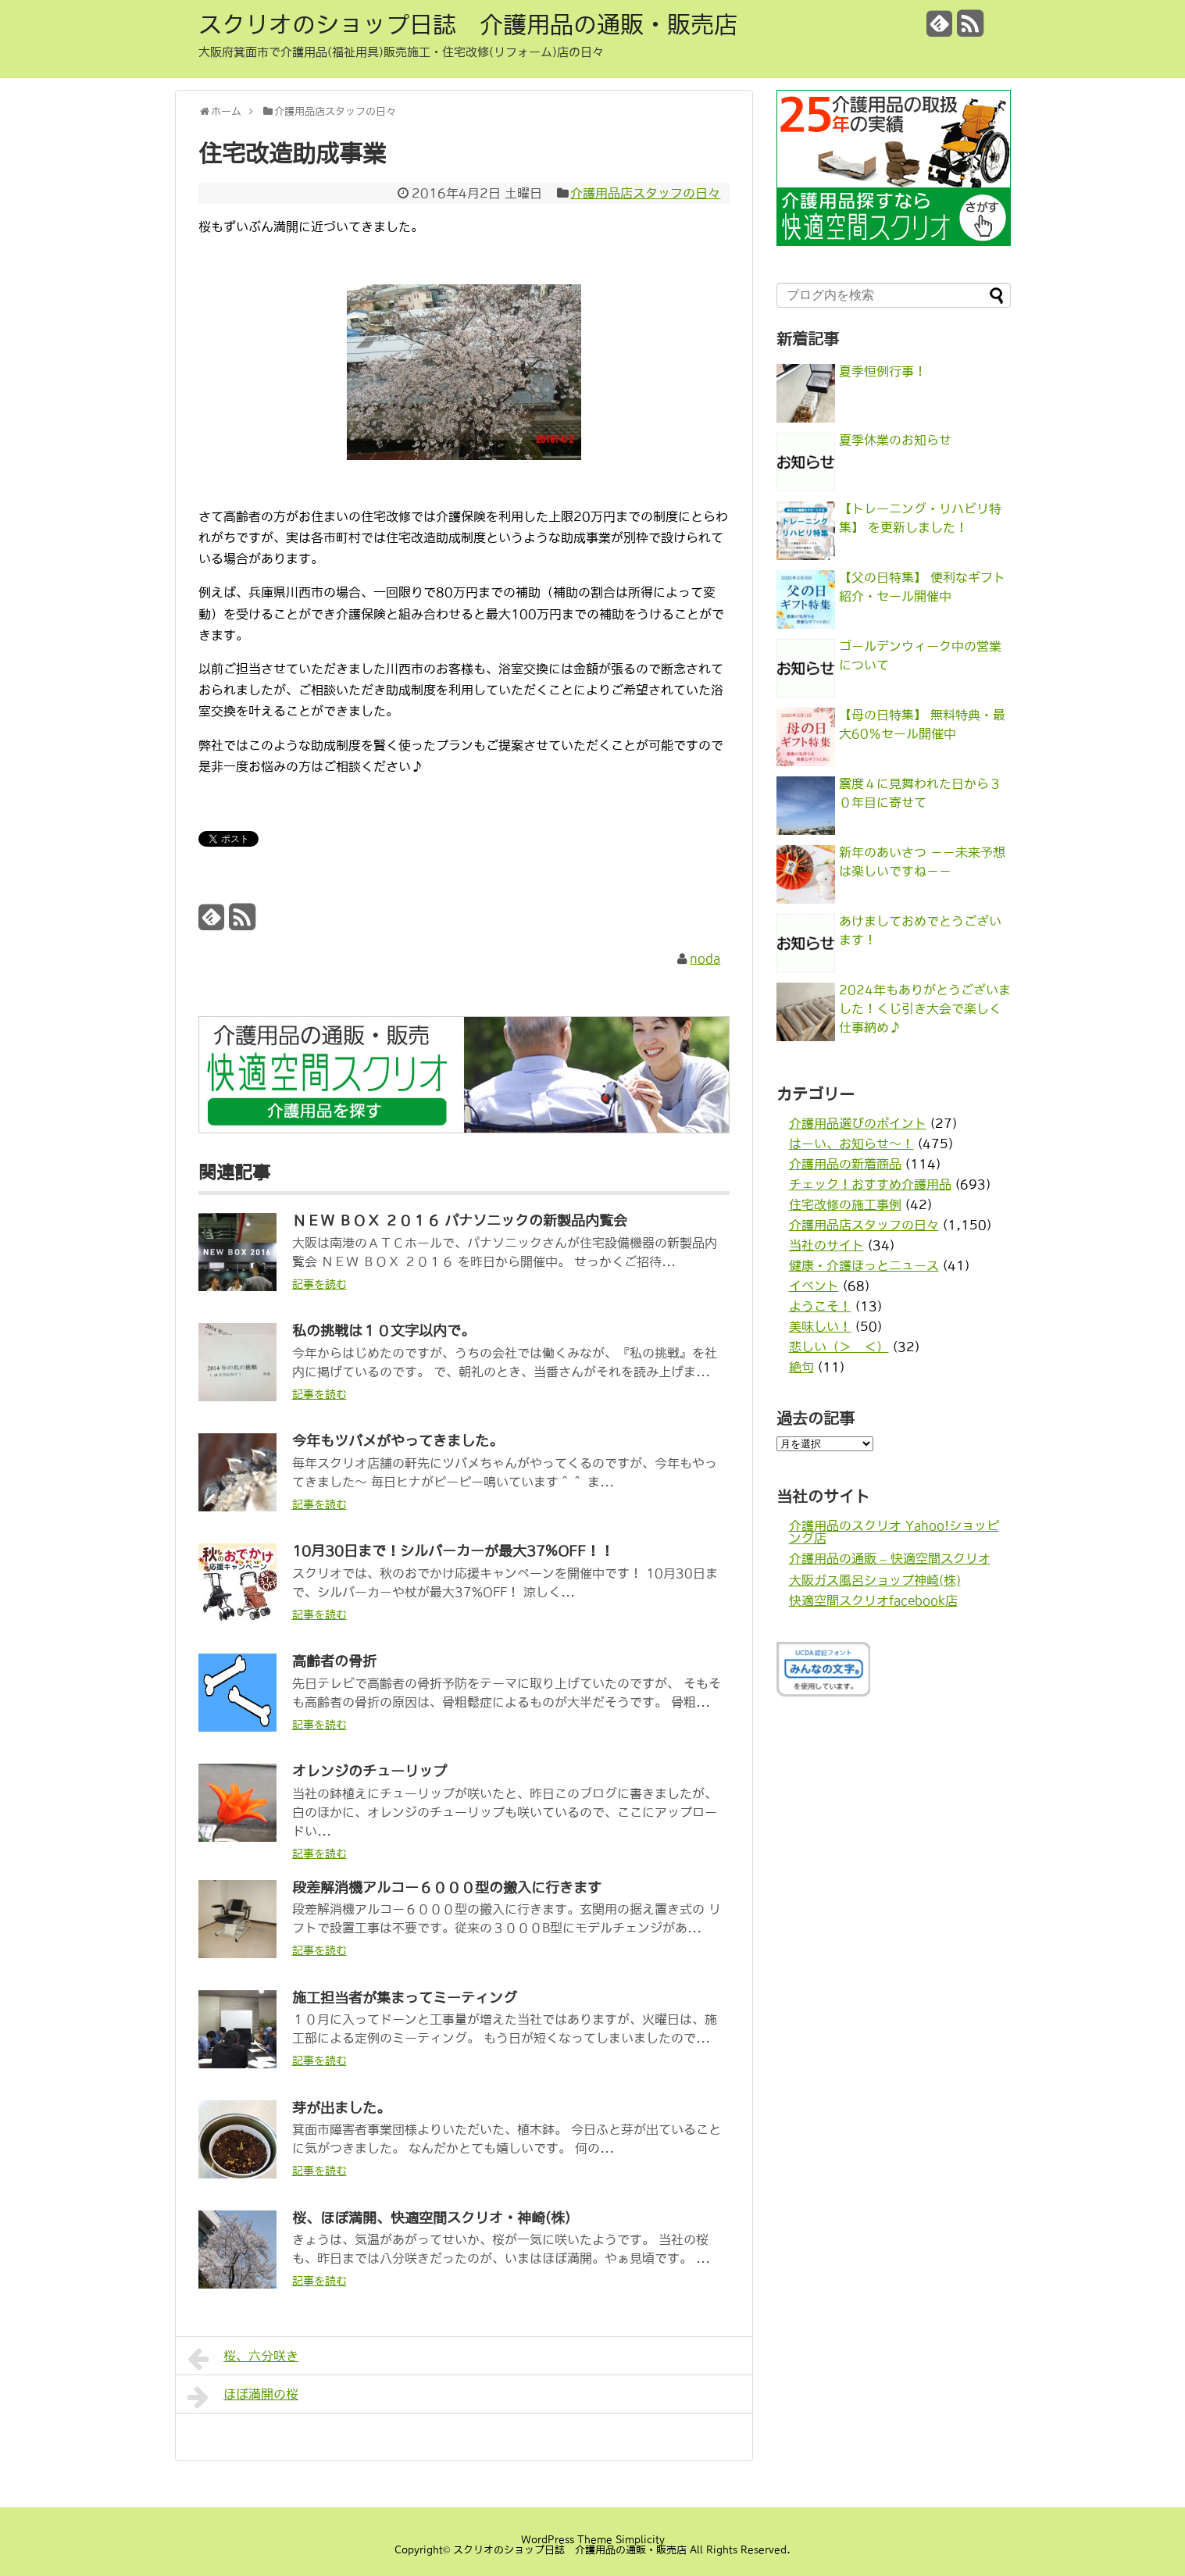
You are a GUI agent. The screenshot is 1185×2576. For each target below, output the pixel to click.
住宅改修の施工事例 (845, 1204)
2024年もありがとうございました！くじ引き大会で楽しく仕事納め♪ (925, 1008)
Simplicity (640, 2540)
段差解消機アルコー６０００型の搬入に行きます (446, 1888)
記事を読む (319, 1284)
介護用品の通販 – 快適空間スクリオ (889, 1558)
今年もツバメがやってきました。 (397, 1441)
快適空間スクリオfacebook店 (873, 1600)
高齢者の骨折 (334, 1661)
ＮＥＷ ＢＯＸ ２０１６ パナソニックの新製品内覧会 (459, 1221)
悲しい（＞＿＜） (839, 1346)
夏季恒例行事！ (882, 371)
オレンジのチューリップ (369, 1771)
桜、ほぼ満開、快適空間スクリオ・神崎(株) (431, 2218)
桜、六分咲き (243, 2358)
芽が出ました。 (341, 2108)
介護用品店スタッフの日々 (645, 193)
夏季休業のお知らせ (895, 439)
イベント (814, 1285)
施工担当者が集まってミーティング (404, 1998)
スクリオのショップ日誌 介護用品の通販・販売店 (467, 24)
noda (705, 958)
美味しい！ (820, 1326)
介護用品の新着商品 (845, 1164)
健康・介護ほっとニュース (864, 1265)
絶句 (801, 1367)
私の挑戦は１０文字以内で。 (383, 1331)
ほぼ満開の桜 (243, 2397)
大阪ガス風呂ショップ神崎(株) (875, 1580)
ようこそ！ (820, 1306)
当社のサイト (826, 1245)
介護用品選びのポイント (857, 1123)
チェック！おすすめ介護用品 (870, 1184)
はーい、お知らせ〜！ (851, 1143)
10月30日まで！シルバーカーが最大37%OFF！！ (453, 1551)
